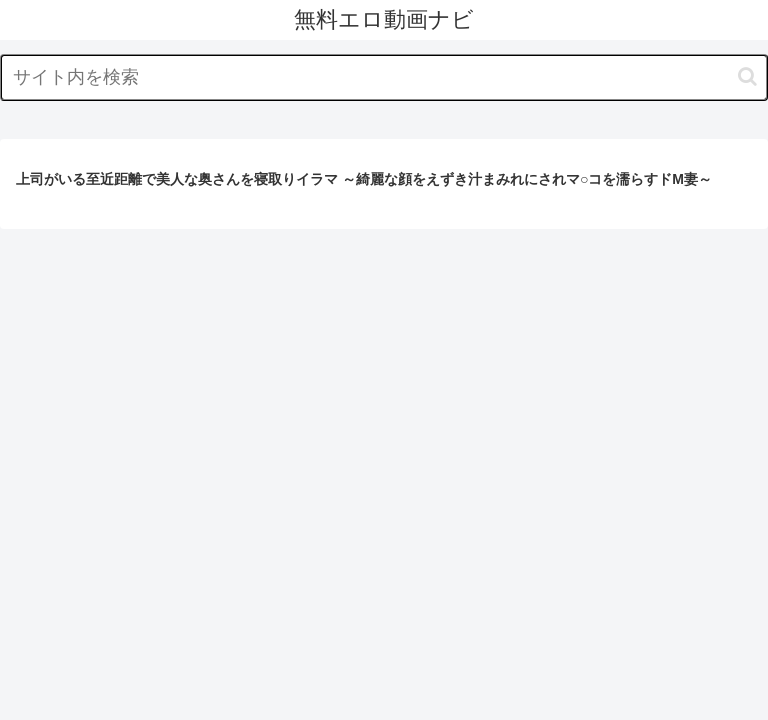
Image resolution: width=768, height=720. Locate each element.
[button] (747, 76)
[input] (384, 77)
